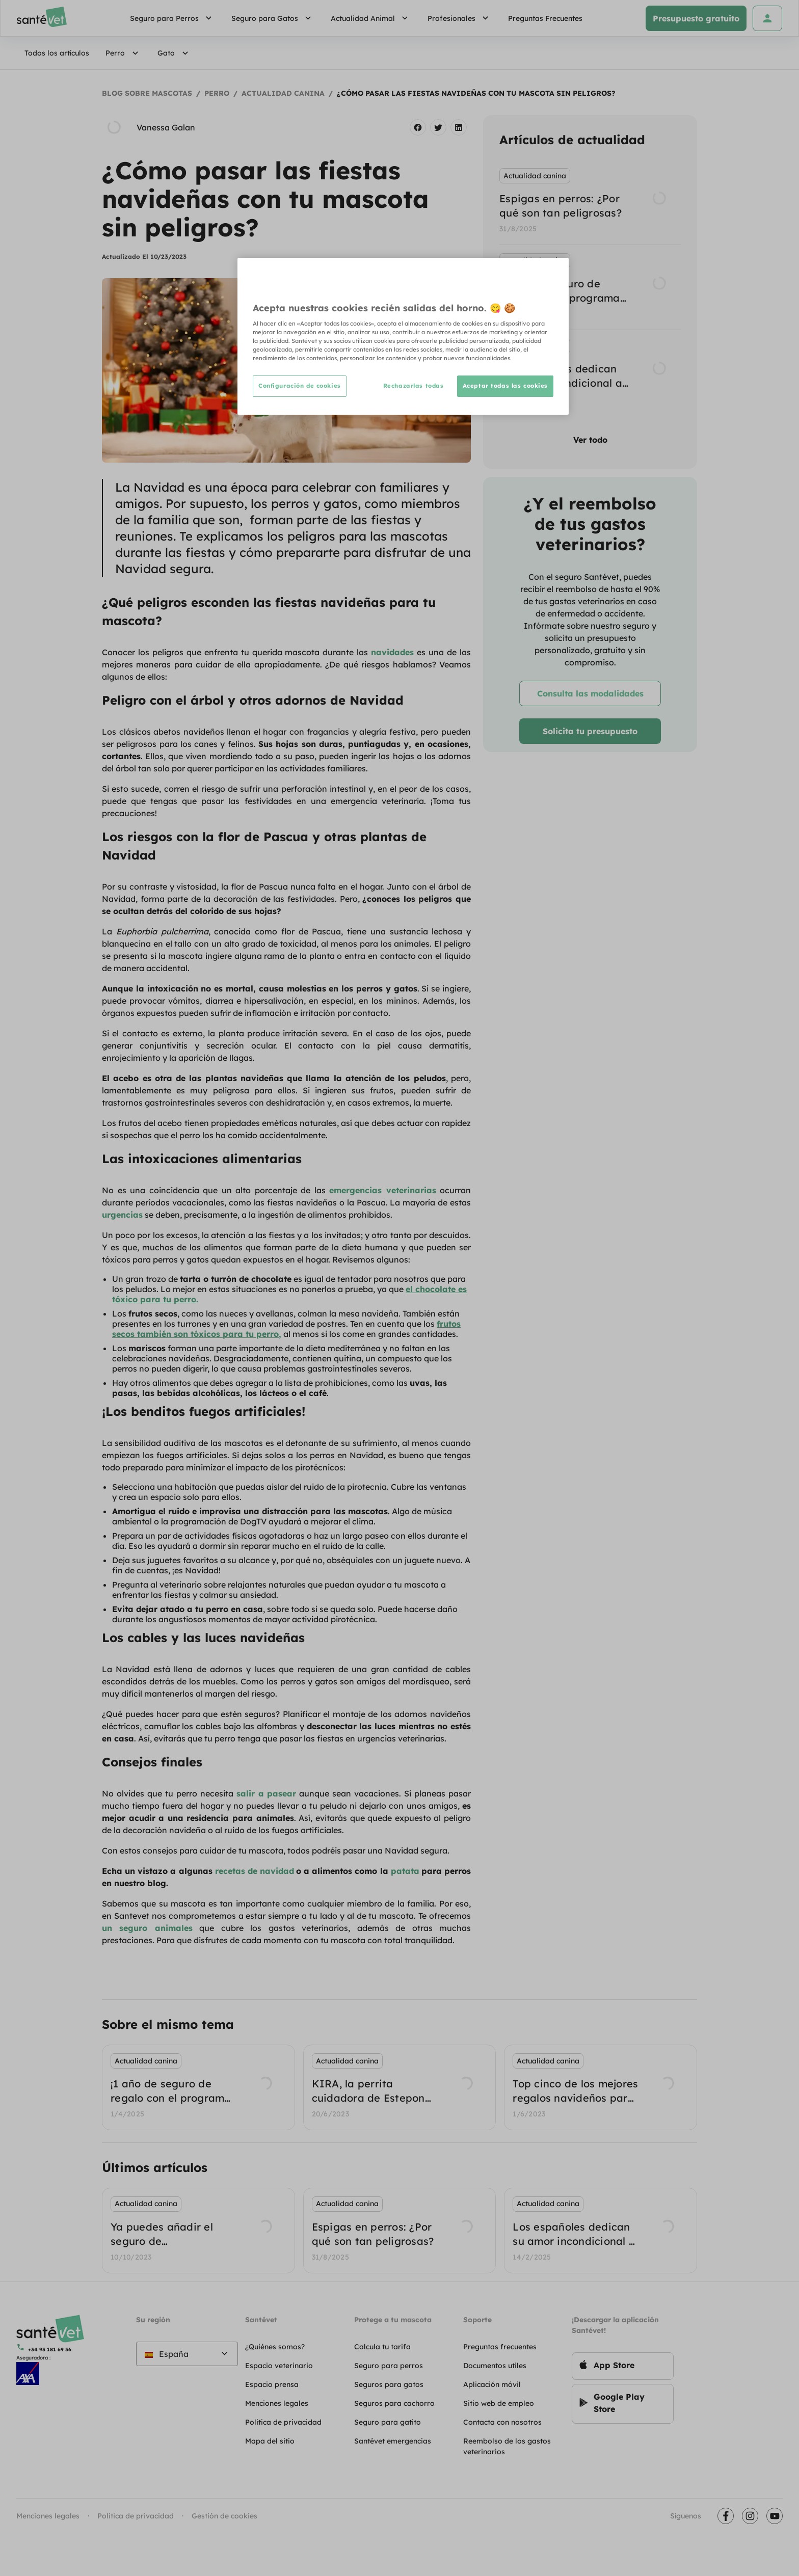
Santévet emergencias (392, 2441)
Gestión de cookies (224, 2515)
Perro (123, 53)
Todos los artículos (56, 53)
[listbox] (590, 287)
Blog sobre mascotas (147, 93)
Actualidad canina (283, 93)
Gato (174, 53)
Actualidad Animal (371, 18)
